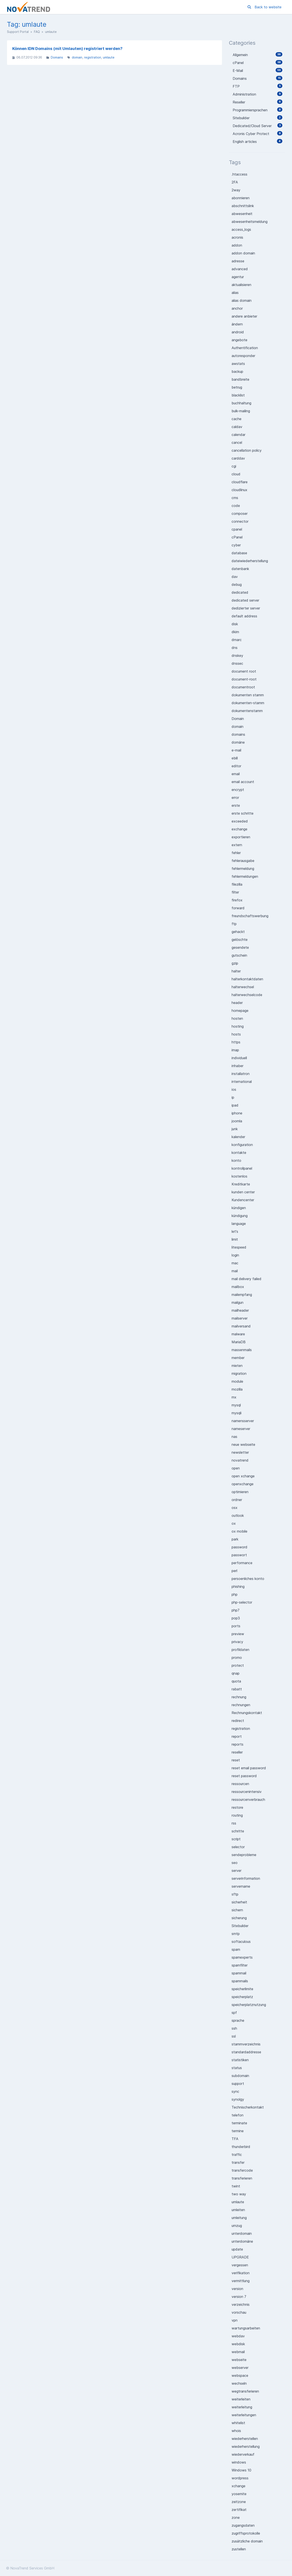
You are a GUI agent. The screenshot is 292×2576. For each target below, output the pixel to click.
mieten (237, 1365)
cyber (236, 545)
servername (241, 1886)
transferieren (242, 2178)
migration (239, 1373)
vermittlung (241, 2281)
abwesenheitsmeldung (249, 221)
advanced (240, 269)
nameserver (241, 1429)
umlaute (108, 57)
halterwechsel (243, 987)
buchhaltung (241, 403)
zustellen (239, 2549)
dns (234, 647)
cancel (237, 442)
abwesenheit (242, 213)
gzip (235, 963)
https (236, 1042)
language (239, 1223)
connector (240, 521)
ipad (235, 1105)
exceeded (240, 821)
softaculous (241, 1941)
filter (235, 892)
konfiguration (242, 1144)
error (235, 797)
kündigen (239, 1208)
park (235, 1539)
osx (234, 1507)
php (234, 1594)
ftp (234, 924)
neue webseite (243, 1444)
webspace (240, 2375)
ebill (235, 758)
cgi (234, 466)
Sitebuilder (240, 1926)
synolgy (238, 2099)
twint (236, 2186)
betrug (237, 387)
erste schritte (242, 813)
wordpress (240, 2478)
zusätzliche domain (247, 2541)
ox (234, 1523)
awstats (238, 363)
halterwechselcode (247, 995)
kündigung (240, 1215)
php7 (235, 1610)
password (239, 1547)
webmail (238, 2352)
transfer (238, 2162)
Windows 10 (241, 2470)
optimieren (240, 1492)
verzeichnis (241, 2304)
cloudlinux (239, 490)
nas (234, 1436)
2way (236, 190)
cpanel (237, 529)
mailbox (238, 1286)
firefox (237, 900)
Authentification (245, 348)
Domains (57, 57)
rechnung (239, 1697)
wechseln (239, 2383)
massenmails (242, 1350)
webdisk (238, 2344)
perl (234, 1571)
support (238, 2083)
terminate (239, 2123)
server (236, 1870)
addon (237, 245)
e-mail (236, 750)
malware (238, 1334)
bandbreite (240, 379)
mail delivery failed (246, 1279)
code (236, 505)
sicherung (239, 1918)
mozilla (237, 1389)
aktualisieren (241, 284)
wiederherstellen (245, 2438)
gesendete (240, 947)
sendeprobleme (244, 1855)
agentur (238, 277)
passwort (239, 1555)
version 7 (239, 2296)
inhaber (237, 1066)
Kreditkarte (241, 1184)
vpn (234, 2320)
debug (237, 584)
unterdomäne (242, 2241)
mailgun (237, 1302)
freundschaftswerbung (250, 916)
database (239, 553)
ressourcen (240, 1784)
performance (242, 1563)
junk (235, 1129)
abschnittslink (243, 206)
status (237, 2068)
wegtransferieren (245, 2391)
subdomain (240, 2075)
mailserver (240, 1318)
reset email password (249, 1768)
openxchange (242, 1484)
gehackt (238, 931)
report (237, 1736)
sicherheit (239, 1902)
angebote (239, 340)
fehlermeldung (243, 868)
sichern (237, 1910)
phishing (238, 1586)
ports (236, 1626)
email (236, 774)
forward (238, 908)
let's (235, 1231)
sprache (238, 2020)
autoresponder (243, 356)
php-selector (242, 1602)
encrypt (238, 789)
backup (237, 371)
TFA (235, 2139)
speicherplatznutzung (249, 2004)
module (237, 1381)
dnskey (237, 655)
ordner (237, 1500)
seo (234, 1862)
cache (236, 419)
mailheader (240, 1310)
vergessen (240, 2265)
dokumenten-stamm (248, 703)
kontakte (239, 1152)
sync (235, 2091)
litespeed (239, 1247)
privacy (237, 1642)
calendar (238, 434)
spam (236, 1949)
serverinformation (246, 1878)
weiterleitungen (244, 2415)
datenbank (240, 569)
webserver (240, 2367)
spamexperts (242, 1957)
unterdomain (242, 2233)
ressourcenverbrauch (248, 1799)
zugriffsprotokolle (246, 2533)
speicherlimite (242, 1989)
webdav (238, 2336)
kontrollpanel (242, 1168)
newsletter (240, 1452)
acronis (237, 237)
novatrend (240, 1460)
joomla (237, 1121)
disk (235, 624)
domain (77, 57)
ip (233, 1097)
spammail (239, 1973)
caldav (237, 427)
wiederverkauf (243, 2454)
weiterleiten (241, 2399)
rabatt (237, 1689)
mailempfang (242, 1294)
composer (240, 513)
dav (235, 576)
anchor (237, 308)
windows (239, 2462)
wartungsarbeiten (246, 2328)
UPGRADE (240, 2257)
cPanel (237, 537)
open (236, 1468)
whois (236, 2431)
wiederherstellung (246, 2446)
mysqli (236, 1413)
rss (234, 1823)
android (238, 332)
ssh (234, 2028)
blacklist (238, 395)
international (242, 1081)
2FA (235, 182)
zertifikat (239, 2509)
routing (237, 1815)
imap (235, 1050)
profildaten (240, 1649)
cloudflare (240, 482)
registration (92, 57)
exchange (239, 829)
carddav (238, 458)
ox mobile (239, 1531)
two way (239, 2194)
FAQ (37, 32)
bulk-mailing (241, 411)
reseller (237, 1752)
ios (234, 1089)
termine (238, 2131)
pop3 (236, 1618)
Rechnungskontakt (247, 1713)
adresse (238, 261)
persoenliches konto (248, 1578)
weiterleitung (242, 2407)
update (237, 2249)
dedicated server (245, 600)
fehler (236, 853)
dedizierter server (246, 608)
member (238, 1358)
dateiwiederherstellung (250, 561)
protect (238, 1665)
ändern (237, 324)
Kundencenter (243, 1200)
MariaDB (239, 1342)
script (236, 1839)
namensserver (243, 1421)
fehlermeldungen (245, 876)
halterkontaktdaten (247, 979)
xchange (238, 2486)
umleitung (239, 2217)
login (235, 1255)
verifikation (241, 2273)
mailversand (241, 1326)
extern (237, 845)
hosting (238, 1026)
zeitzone (239, 2502)
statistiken (240, 2060)
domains (238, 734)
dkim (235, 632)
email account (243, 782)
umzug (237, 2225)
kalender (238, 1137)
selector (238, 1847)
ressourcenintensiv (247, 1791)
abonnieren (241, 198)
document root (244, 671)
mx (234, 1397)
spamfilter (240, 1965)
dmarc (237, 640)
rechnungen (241, 1705)
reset (236, 1760)
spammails (240, 1981)
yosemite (239, 2494)
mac (235, 1263)
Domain (238, 718)
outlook (238, 1515)
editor (236, 766)
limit (235, 1239)
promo (237, 1657)
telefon (237, 2115)
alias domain (242, 300)
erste (236, 805)
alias (235, 292)
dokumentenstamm (247, 711)
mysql (236, 1405)
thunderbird (241, 2146)
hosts (236, 1034)
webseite (239, 2359)
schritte (238, 1831)
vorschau (239, 2312)
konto (236, 1160)
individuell (239, 1058)
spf (234, 2012)
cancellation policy (247, 450)
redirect (238, 1720)
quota (236, 1681)
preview (238, 1634)
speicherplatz (242, 1997)
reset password (244, 1776)
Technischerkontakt (248, 2107)
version (237, 2288)
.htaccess (239, 174)
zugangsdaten (243, 2525)
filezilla (237, 884)
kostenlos (239, 1176)
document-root (244, 679)
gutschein (239, 955)
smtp (236, 1933)
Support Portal (18, 32)
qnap (235, 1673)
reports (237, 1744)
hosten (237, 1018)
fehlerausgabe (243, 860)
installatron (241, 1073)
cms (235, 498)
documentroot (243, 687)
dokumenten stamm (248, 695)
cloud (236, 474)
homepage (240, 1010)
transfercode (242, 2170)
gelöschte (240, 939)
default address (244, 616)
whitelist (238, 2423)
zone (236, 2517)
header (237, 1002)
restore (237, 1807)
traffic (237, 2154)
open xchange (243, 1476)
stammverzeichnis (246, 2044)
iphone (237, 1113)
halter (236, 971)
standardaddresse (246, 2052)
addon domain (243, 253)
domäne (238, 742)
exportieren (241, 837)
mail (235, 1271)
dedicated (240, 592)
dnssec (237, 663)
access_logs (241, 229)
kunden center (243, 1192)
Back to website (268, 7)
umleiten (238, 2210)
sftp (235, 1894)
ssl (234, 2036)
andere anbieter (244, 316)
